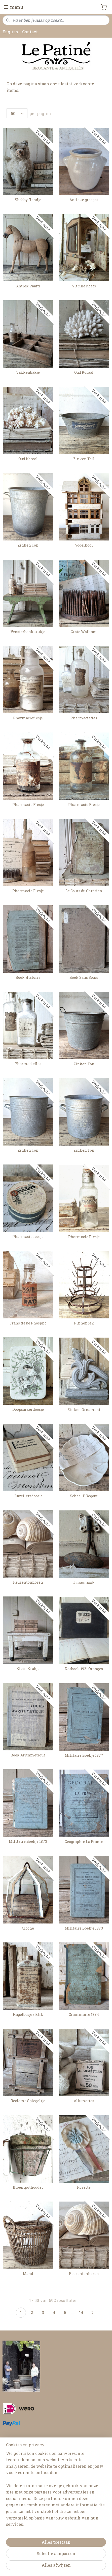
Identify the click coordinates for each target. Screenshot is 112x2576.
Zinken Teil (84, 459)
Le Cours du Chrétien (83, 891)
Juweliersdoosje (28, 1496)
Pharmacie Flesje (28, 805)
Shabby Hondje (28, 200)
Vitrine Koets (84, 286)
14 (81, 2312)
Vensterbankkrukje (28, 632)
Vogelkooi (84, 545)
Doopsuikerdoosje (28, 1409)
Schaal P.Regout (84, 1496)
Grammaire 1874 (84, 2015)
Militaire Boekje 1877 (84, 1755)
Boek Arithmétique (28, 1755)
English (10, 31)
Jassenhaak (84, 1583)
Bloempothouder (28, 2187)
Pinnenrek (84, 1323)
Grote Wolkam (84, 632)
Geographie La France (84, 1842)
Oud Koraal (84, 372)
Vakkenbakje (28, 372)
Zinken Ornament (83, 1410)
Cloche (28, 1928)
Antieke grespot (83, 200)
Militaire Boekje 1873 (28, 1841)
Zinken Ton (28, 545)
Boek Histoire (28, 977)
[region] (56, 2491)
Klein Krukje (28, 1669)
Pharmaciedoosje (28, 1237)
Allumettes (84, 2101)
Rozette (84, 2187)
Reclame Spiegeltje (28, 2101)
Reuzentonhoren (28, 1582)
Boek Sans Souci (83, 977)
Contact (30, 31)
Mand (28, 2274)
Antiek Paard (28, 286)
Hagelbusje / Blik (28, 2015)
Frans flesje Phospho (28, 1323)
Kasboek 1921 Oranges (84, 1669)
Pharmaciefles (83, 718)
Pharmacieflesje (28, 718)
